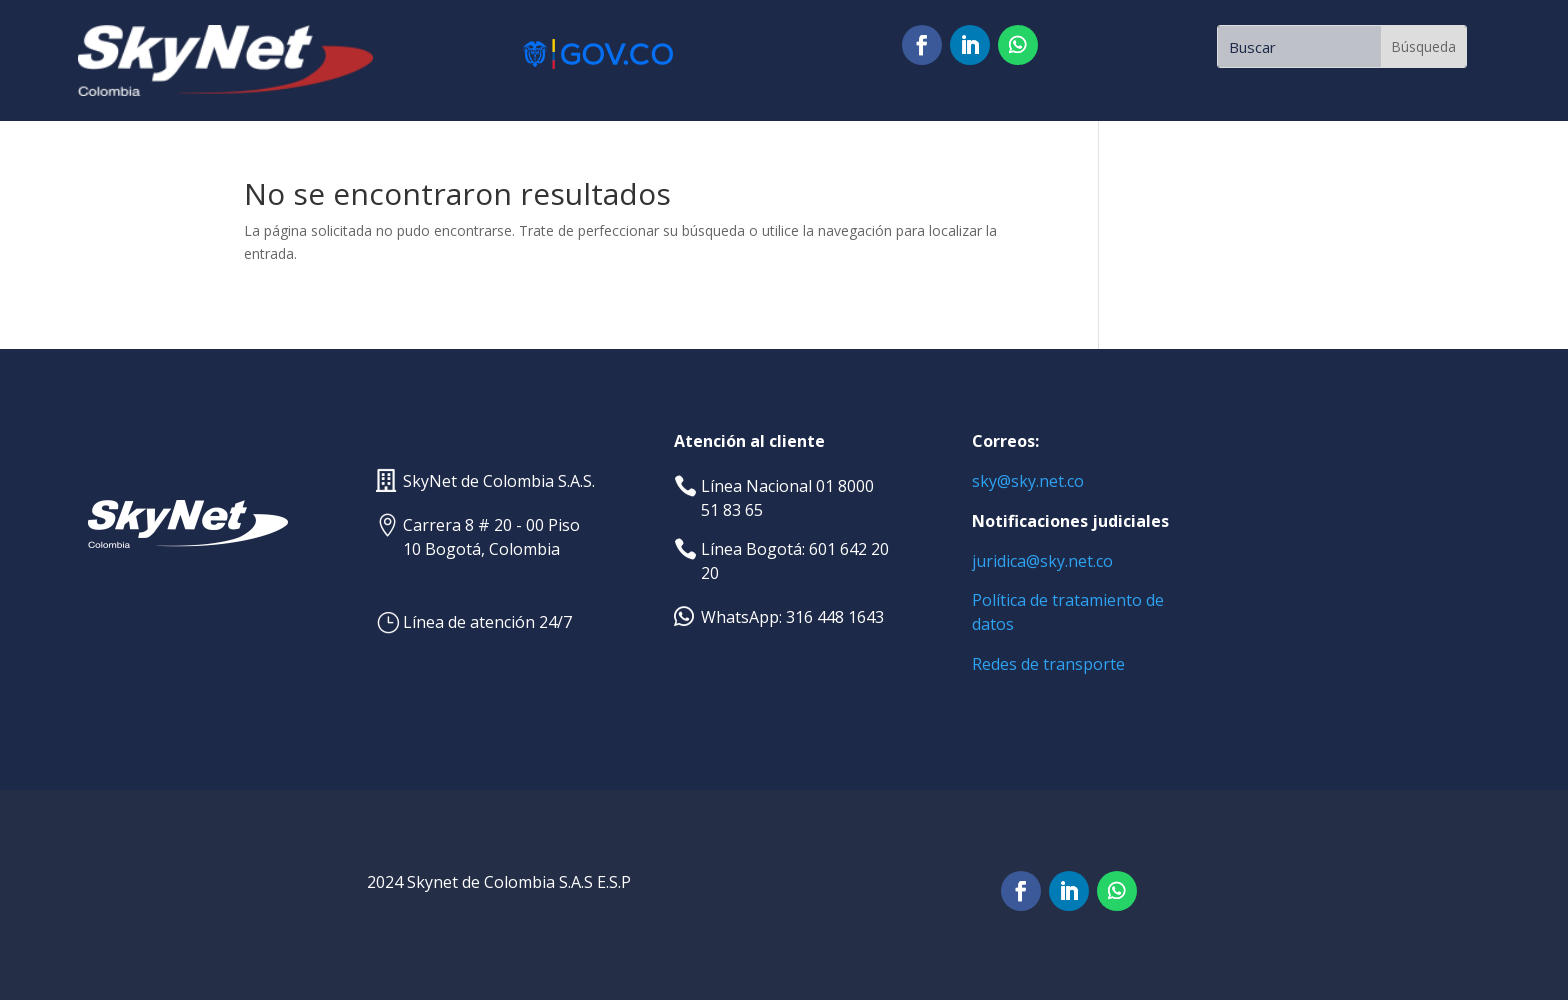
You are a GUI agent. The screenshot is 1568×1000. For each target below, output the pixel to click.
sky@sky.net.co (1028, 481)
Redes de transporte (1048, 664)
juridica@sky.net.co (1042, 561)
